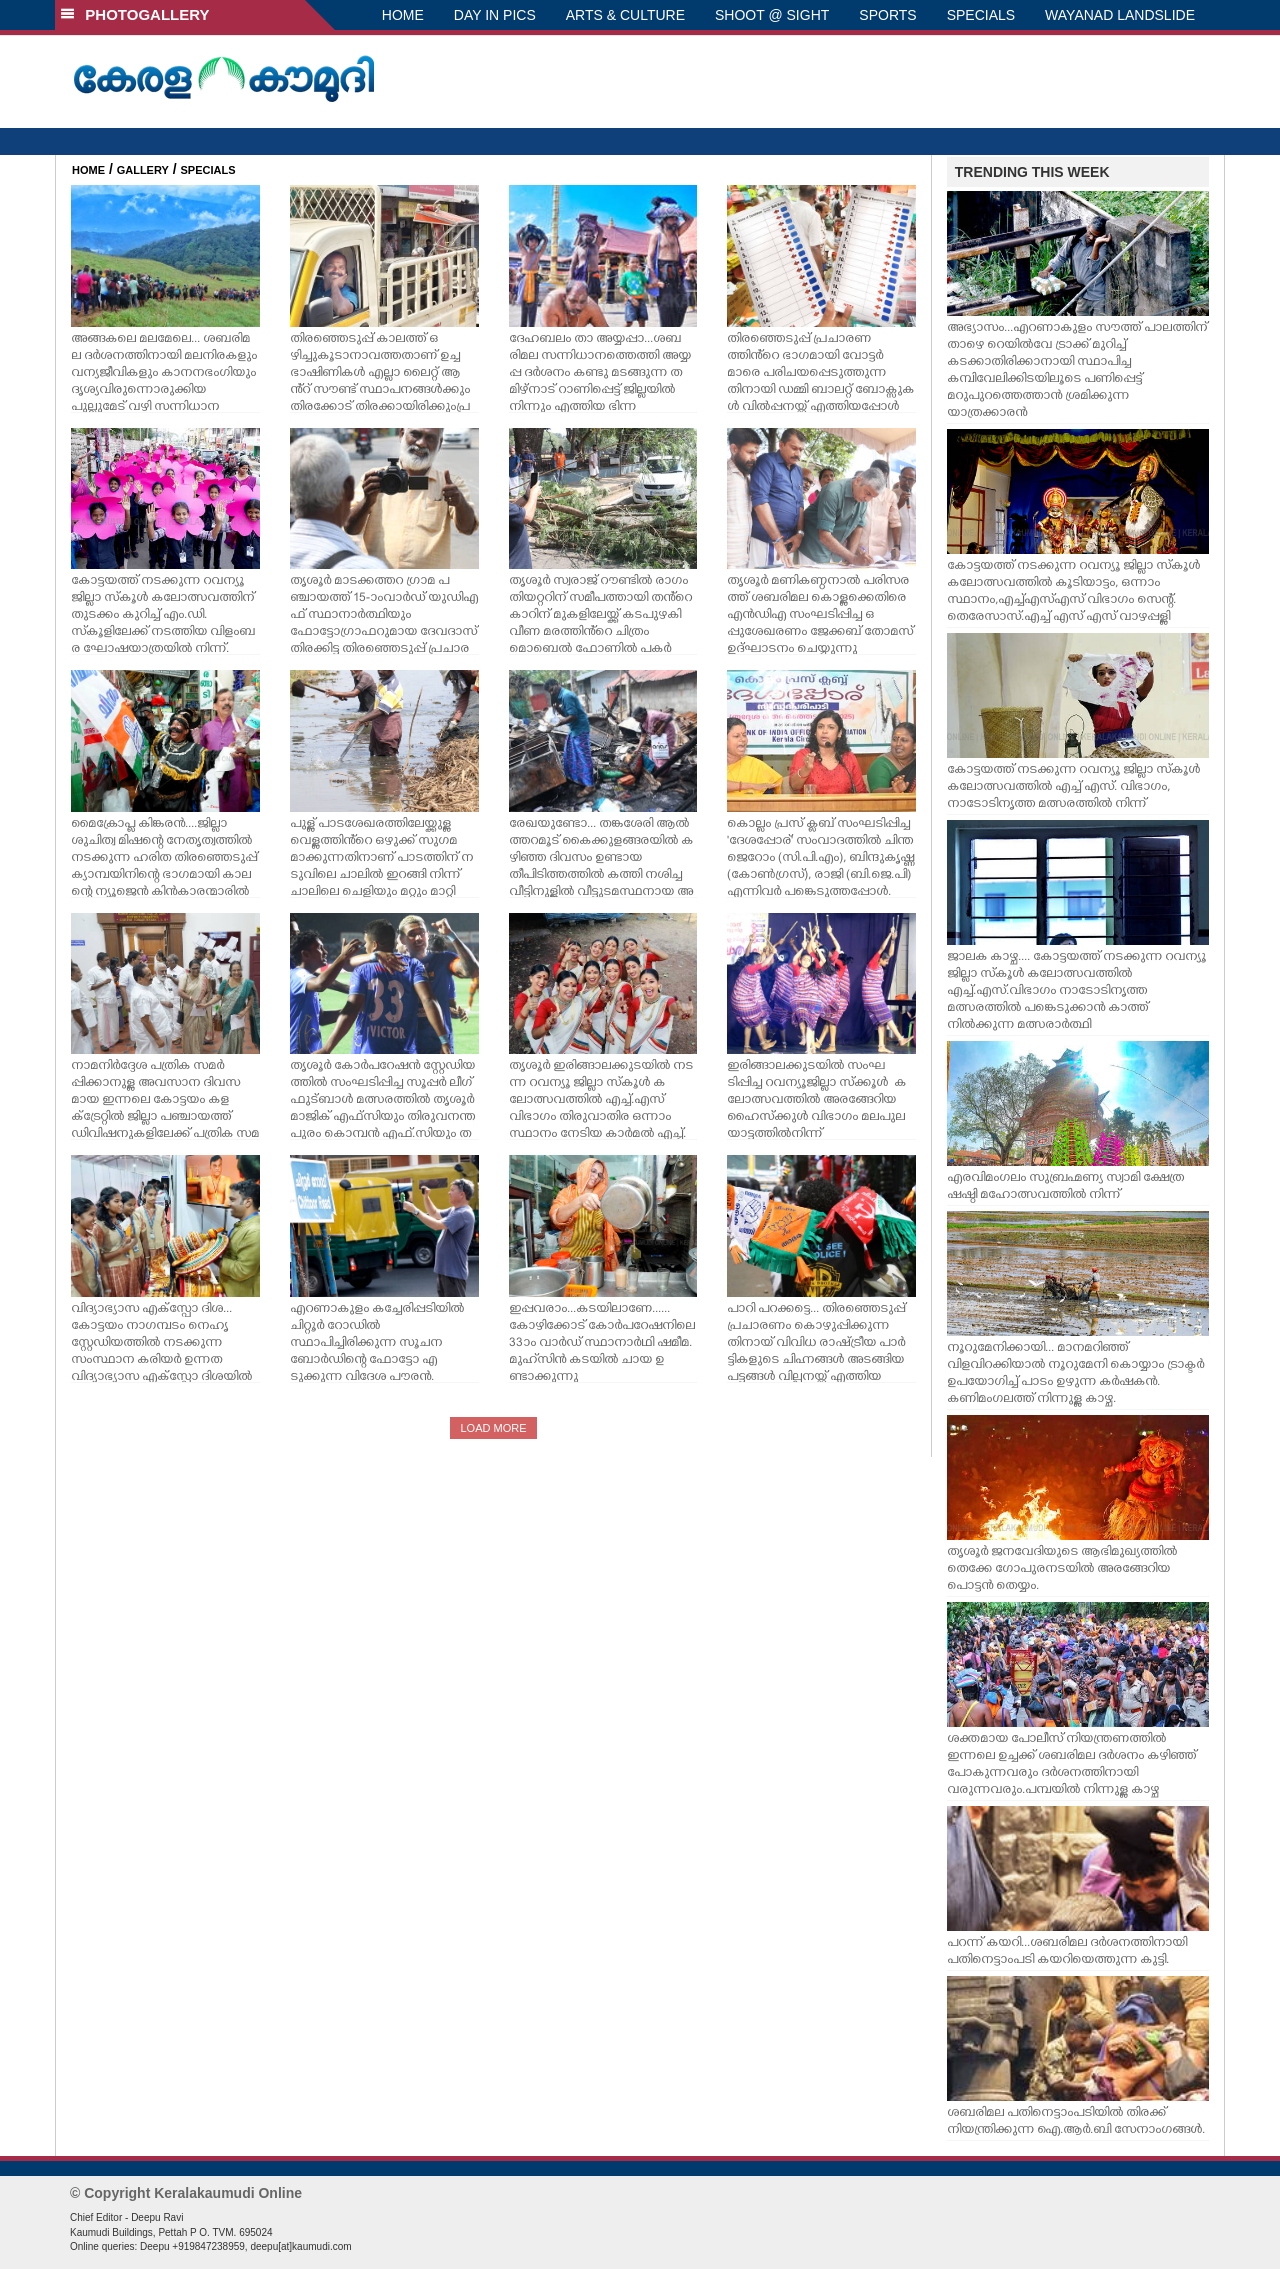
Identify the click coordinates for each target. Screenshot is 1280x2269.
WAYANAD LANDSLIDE (1120, 15)
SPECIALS (981, 15)
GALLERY (143, 170)
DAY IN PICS (495, 15)
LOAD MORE (493, 1428)
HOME (403, 15)
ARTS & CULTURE (625, 15)
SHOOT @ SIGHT (772, 15)
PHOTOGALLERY (135, 14)
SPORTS (887, 15)
